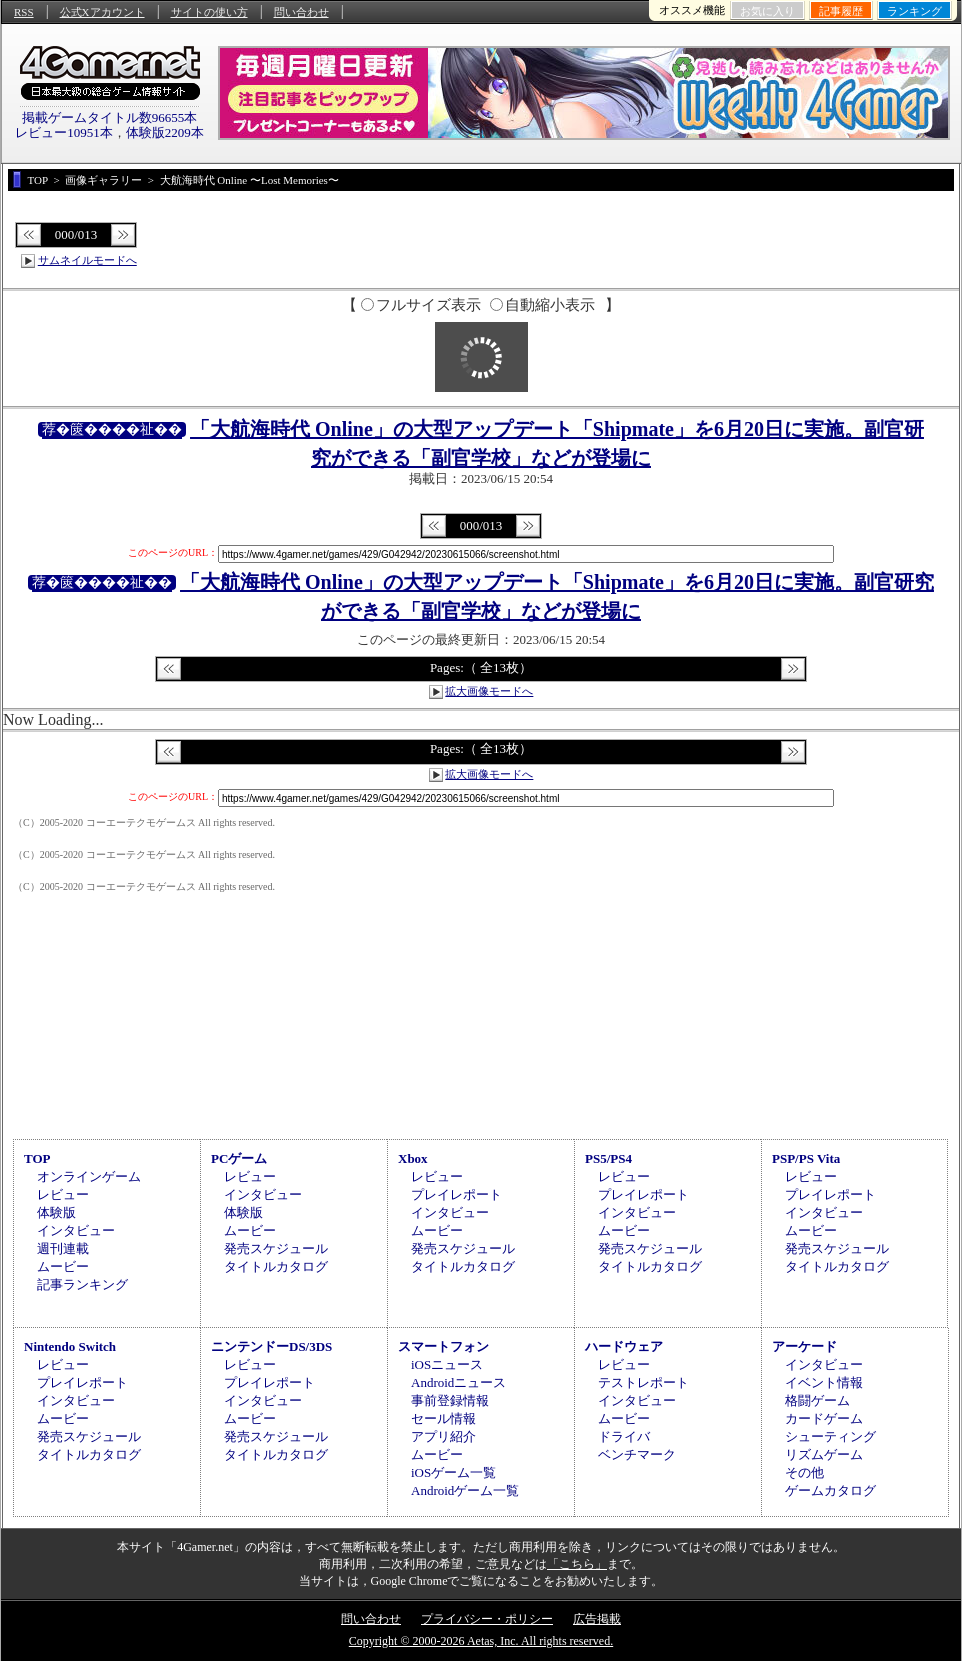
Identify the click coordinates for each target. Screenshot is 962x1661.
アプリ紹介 (443, 1436)
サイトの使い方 (209, 12)
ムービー (63, 1266)
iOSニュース (447, 1364)
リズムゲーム (824, 1454)
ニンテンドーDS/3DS (271, 1346)
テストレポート (643, 1382)
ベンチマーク (637, 1454)
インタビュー (76, 1230)
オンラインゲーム (89, 1176)
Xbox (413, 1158)
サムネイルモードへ (87, 260)
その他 (804, 1472)
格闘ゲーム (817, 1400)
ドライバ (624, 1436)
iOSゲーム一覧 (453, 1472)
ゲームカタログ (830, 1490)
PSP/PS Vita (806, 1158)
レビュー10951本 (64, 132)
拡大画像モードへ (489, 691)
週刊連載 (63, 1248)
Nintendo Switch (70, 1346)
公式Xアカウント (102, 12)
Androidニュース (458, 1382)
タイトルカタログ (276, 1266)
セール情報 (443, 1418)
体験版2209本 (165, 132)
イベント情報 (824, 1382)
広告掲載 (597, 1619)
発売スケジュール (276, 1248)
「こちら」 (577, 1564)
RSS (24, 12)
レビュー (63, 1194)
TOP (37, 1158)
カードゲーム (824, 1418)
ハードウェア (624, 1346)
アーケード (804, 1346)
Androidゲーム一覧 (465, 1490)
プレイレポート (456, 1194)
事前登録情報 (450, 1400)
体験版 (56, 1212)
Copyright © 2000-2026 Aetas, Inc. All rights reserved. (481, 1641)
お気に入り (767, 11)
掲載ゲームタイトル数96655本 (110, 117)
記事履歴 (841, 11)
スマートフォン (443, 1346)
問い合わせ (301, 12)
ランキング (914, 11)
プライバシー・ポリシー (487, 1619)
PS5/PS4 (608, 1158)
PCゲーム (239, 1158)
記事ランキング (82, 1284)
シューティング (830, 1436)
